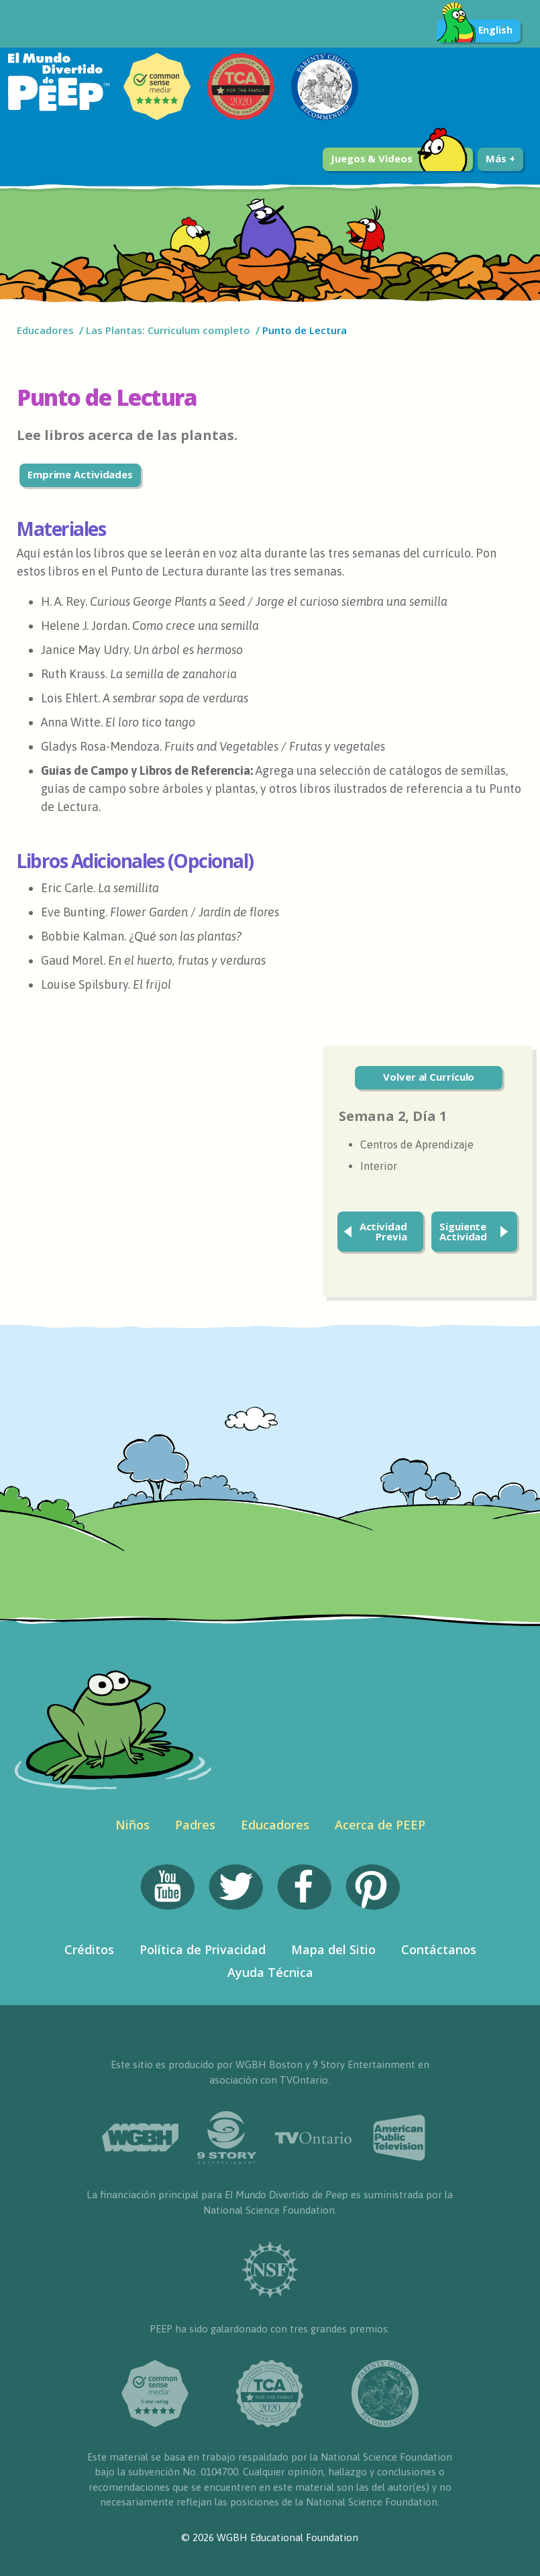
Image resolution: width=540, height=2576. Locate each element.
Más (500, 158)
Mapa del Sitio (333, 1949)
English (474, 30)
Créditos (89, 1949)
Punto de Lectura (304, 330)
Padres (195, 1825)
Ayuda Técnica (270, 1972)
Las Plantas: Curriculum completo (168, 330)
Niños (132, 1825)
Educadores (45, 330)
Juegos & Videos (399, 159)
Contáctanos (438, 1949)
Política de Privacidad (203, 1949)
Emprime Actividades (80, 474)
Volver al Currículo (428, 1076)
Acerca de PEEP (380, 1825)
